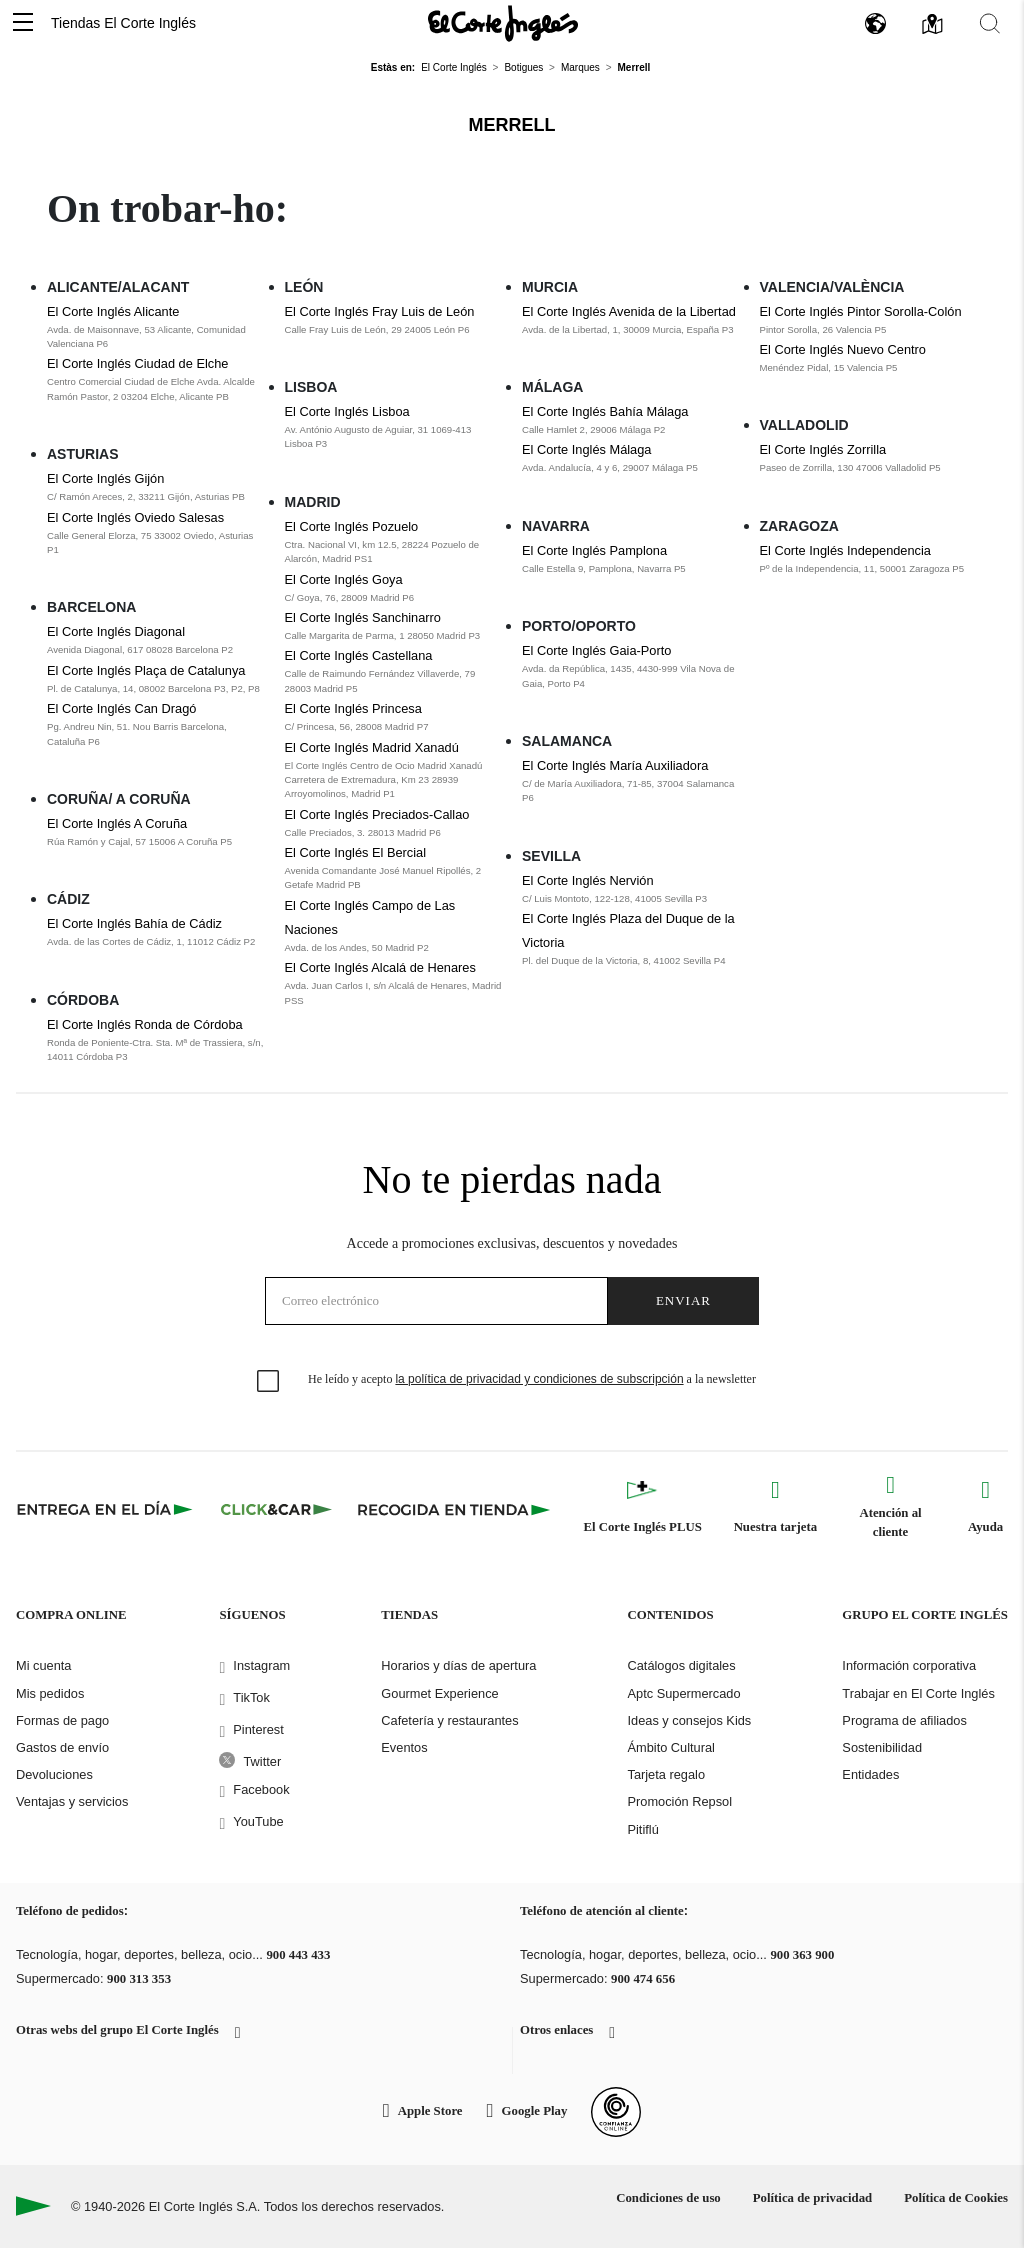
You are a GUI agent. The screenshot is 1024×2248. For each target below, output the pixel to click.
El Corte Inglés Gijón (105, 478)
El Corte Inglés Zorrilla (823, 449)
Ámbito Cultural (670, 1747)
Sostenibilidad (882, 1747)
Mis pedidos (50, 1693)
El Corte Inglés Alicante (113, 311)
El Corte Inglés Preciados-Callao (377, 814)
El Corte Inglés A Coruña (117, 823)
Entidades (870, 1774)
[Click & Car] (276, 1509)
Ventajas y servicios (72, 1801)
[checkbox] (269, 1382)
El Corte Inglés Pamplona (594, 550)
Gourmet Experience (439, 1693)
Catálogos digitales (681, 1665)
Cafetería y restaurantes (449, 1720)
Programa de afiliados (904, 1720)
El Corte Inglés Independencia (845, 550)
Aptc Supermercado (683, 1693)
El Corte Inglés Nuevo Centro (843, 349)
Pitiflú (642, 1829)
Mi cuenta (43, 1665)
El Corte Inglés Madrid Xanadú (372, 747)
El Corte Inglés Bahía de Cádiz (134, 923)
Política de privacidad (812, 2198)
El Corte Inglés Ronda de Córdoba (145, 1024)
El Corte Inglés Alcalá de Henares (380, 967)
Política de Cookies (956, 2198)
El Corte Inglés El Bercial (356, 852)
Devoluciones (54, 1774)
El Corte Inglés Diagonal (116, 631)
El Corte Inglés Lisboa (347, 411)
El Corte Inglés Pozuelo (352, 526)
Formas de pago (62, 1720)
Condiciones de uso (668, 2198)
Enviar (683, 1300)
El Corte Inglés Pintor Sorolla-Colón (861, 311)
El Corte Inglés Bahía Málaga (605, 411)
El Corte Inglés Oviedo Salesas (135, 517)
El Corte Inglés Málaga (586, 449)
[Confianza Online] (616, 2112)
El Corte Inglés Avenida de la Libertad (629, 311)
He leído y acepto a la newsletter (532, 1379)
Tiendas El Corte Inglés (123, 23)
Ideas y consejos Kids (689, 1720)
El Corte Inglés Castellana (359, 655)
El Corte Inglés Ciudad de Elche (137, 363)
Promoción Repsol (679, 1801)
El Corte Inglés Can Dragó (121, 708)
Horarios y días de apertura (458, 1665)
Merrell (512, 125)
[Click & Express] (106, 1509)
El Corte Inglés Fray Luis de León (380, 311)
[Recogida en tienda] (454, 1509)
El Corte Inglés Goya (344, 579)
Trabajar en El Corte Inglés (918, 1693)
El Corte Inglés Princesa (353, 708)
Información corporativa (909, 1665)
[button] (23, 23)
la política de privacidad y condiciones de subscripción (539, 1379)
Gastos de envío (62, 1747)
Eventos (404, 1747)
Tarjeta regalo (666, 1774)
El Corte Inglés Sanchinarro (363, 617)
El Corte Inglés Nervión (588, 880)
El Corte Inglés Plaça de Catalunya (146, 670)
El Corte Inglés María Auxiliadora (615, 765)
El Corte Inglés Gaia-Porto (596, 650)
